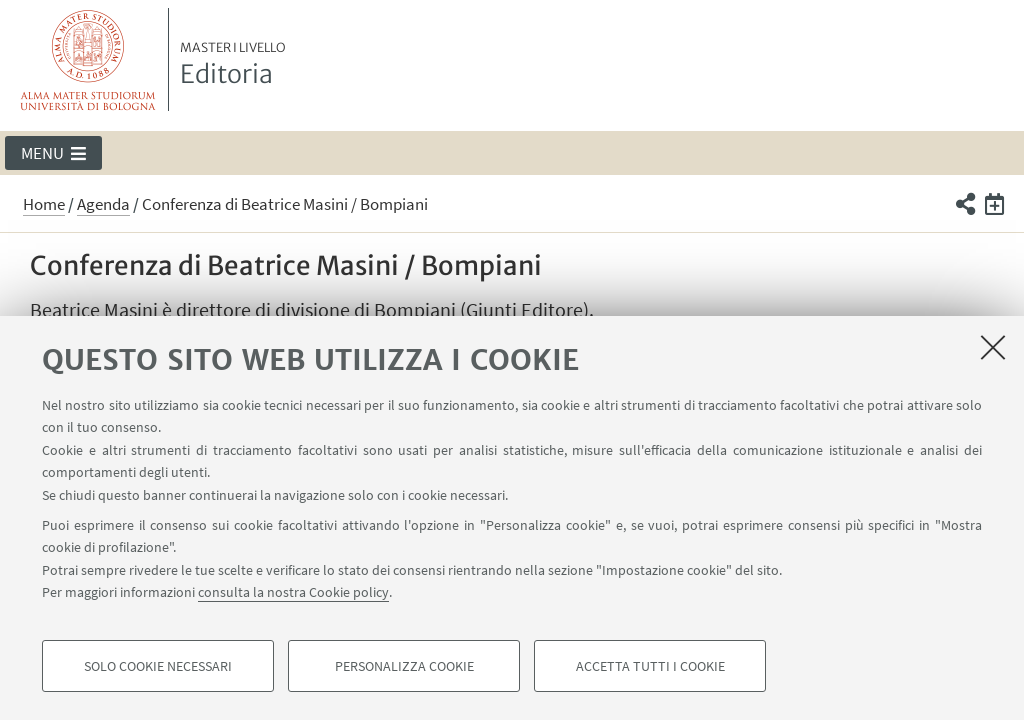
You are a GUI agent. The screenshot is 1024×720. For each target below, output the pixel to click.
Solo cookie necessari (158, 666)
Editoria (232, 65)
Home (44, 204)
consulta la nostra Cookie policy (293, 592)
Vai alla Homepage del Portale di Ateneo (88, 59)
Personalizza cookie (404, 666)
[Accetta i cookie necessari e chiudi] (993, 347)
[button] (53, 153)
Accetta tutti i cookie (650, 666)
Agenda (103, 204)
